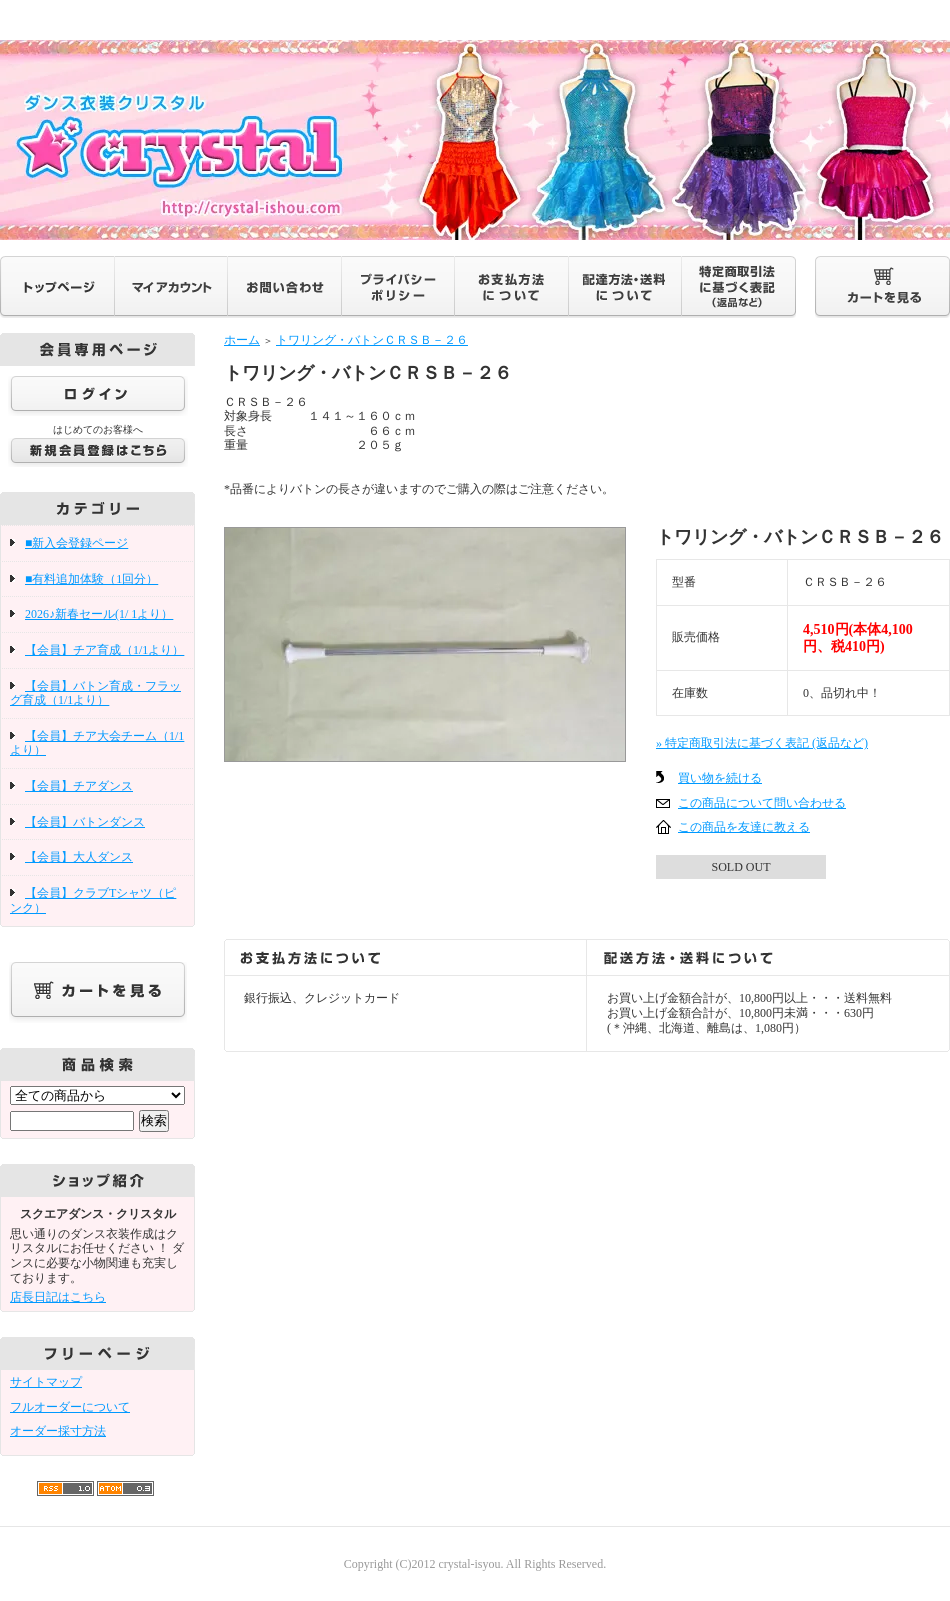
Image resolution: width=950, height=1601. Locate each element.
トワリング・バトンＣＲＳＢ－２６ (372, 340)
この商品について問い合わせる (762, 803)
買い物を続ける (720, 778)
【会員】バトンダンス (85, 822)
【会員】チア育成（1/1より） (104, 650)
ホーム (242, 340)
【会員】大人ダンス (79, 857)
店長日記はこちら (58, 1297)
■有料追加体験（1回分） (91, 579)
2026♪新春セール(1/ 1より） (99, 614)
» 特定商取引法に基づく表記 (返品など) (762, 743)
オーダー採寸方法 (58, 1431)
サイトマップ (46, 1382)
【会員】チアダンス (79, 786)
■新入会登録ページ (76, 543)
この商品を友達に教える (744, 827)
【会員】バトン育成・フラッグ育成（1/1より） (95, 693)
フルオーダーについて (70, 1407)
